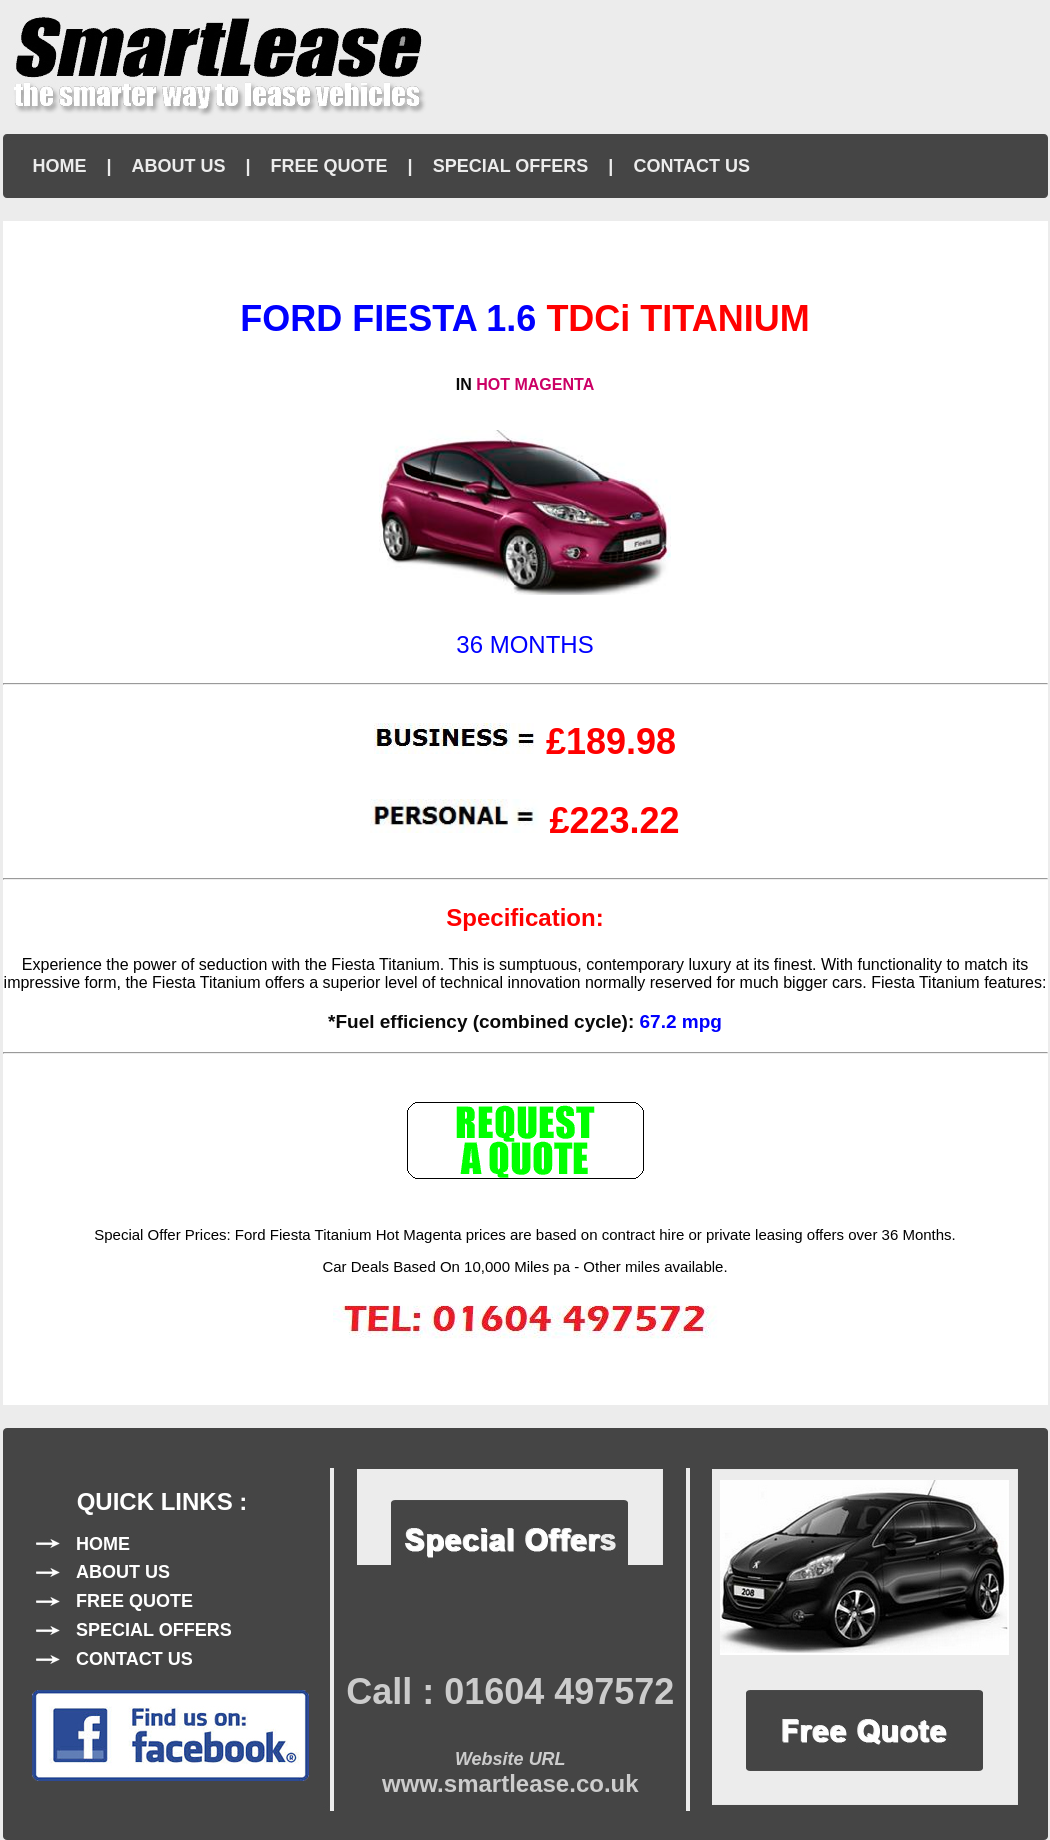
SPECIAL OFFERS (511, 166)
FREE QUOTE (329, 166)
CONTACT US (691, 166)
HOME (60, 166)
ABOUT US (179, 166)
